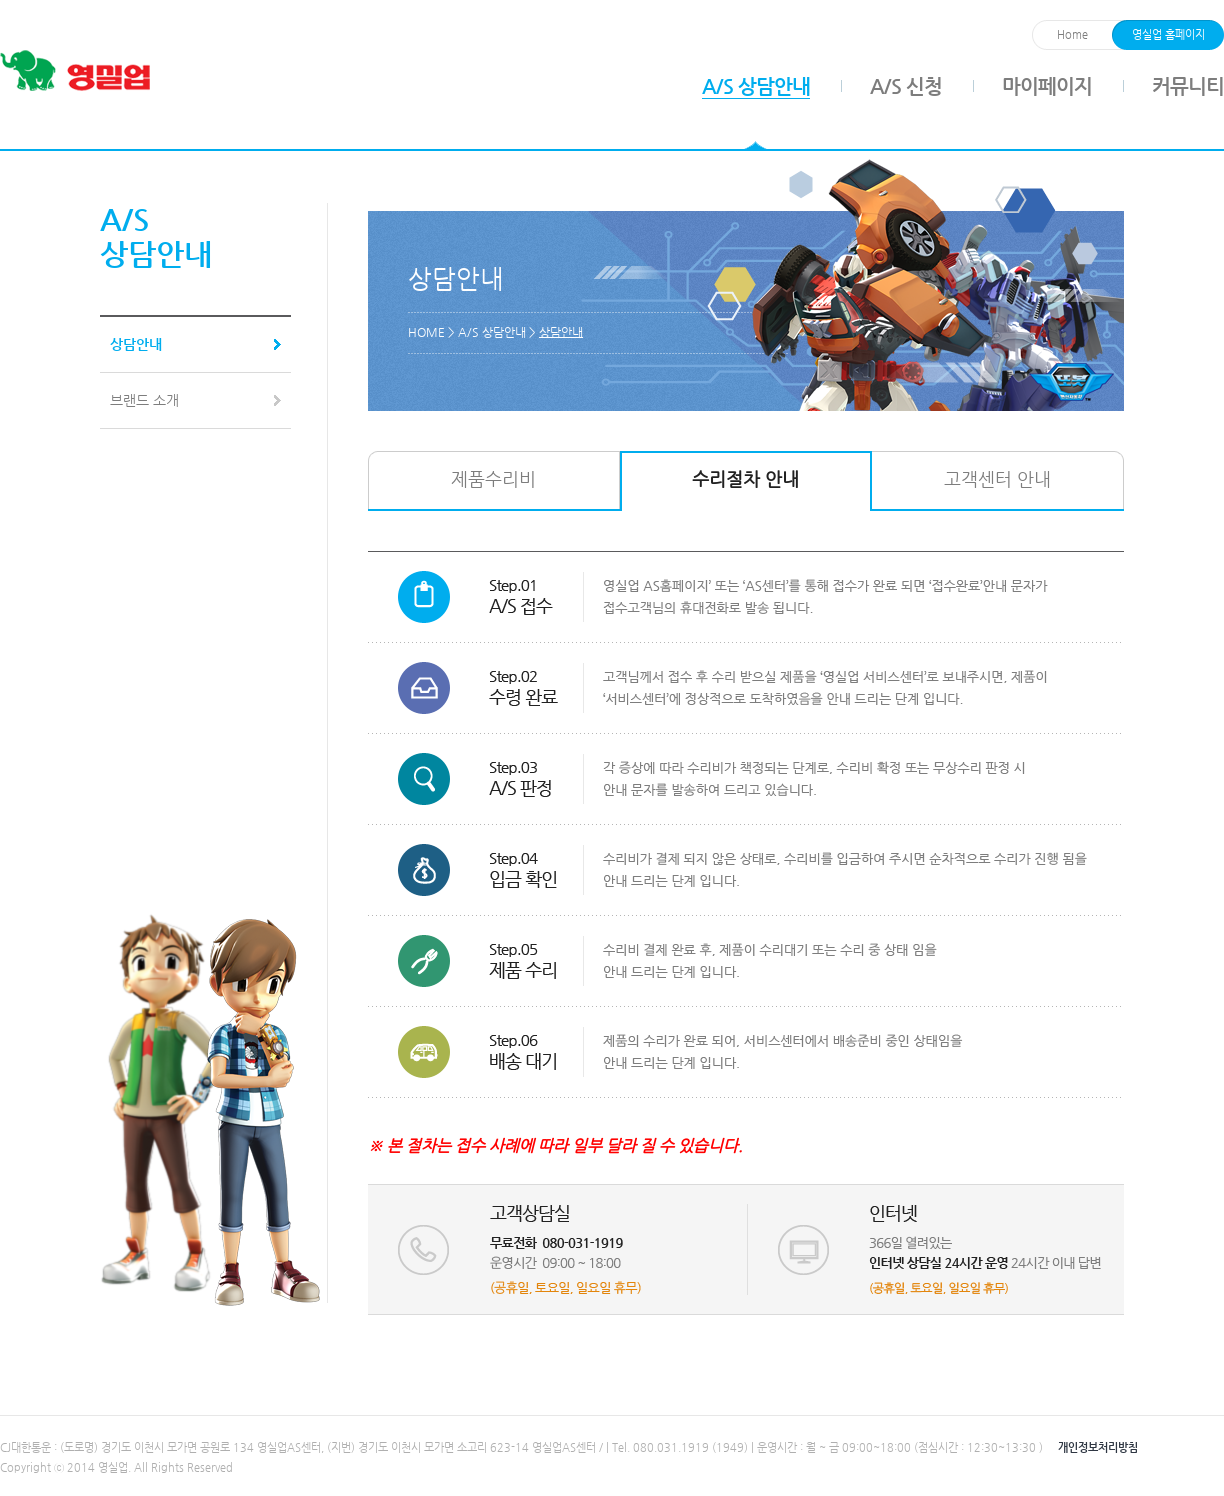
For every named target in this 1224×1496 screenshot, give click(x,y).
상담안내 (136, 344)
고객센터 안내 (997, 478)
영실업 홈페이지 (1168, 34)
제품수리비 (493, 478)
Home (1072, 34)
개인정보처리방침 (1098, 1447)
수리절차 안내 (745, 478)
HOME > (433, 332)
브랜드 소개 (144, 400)
